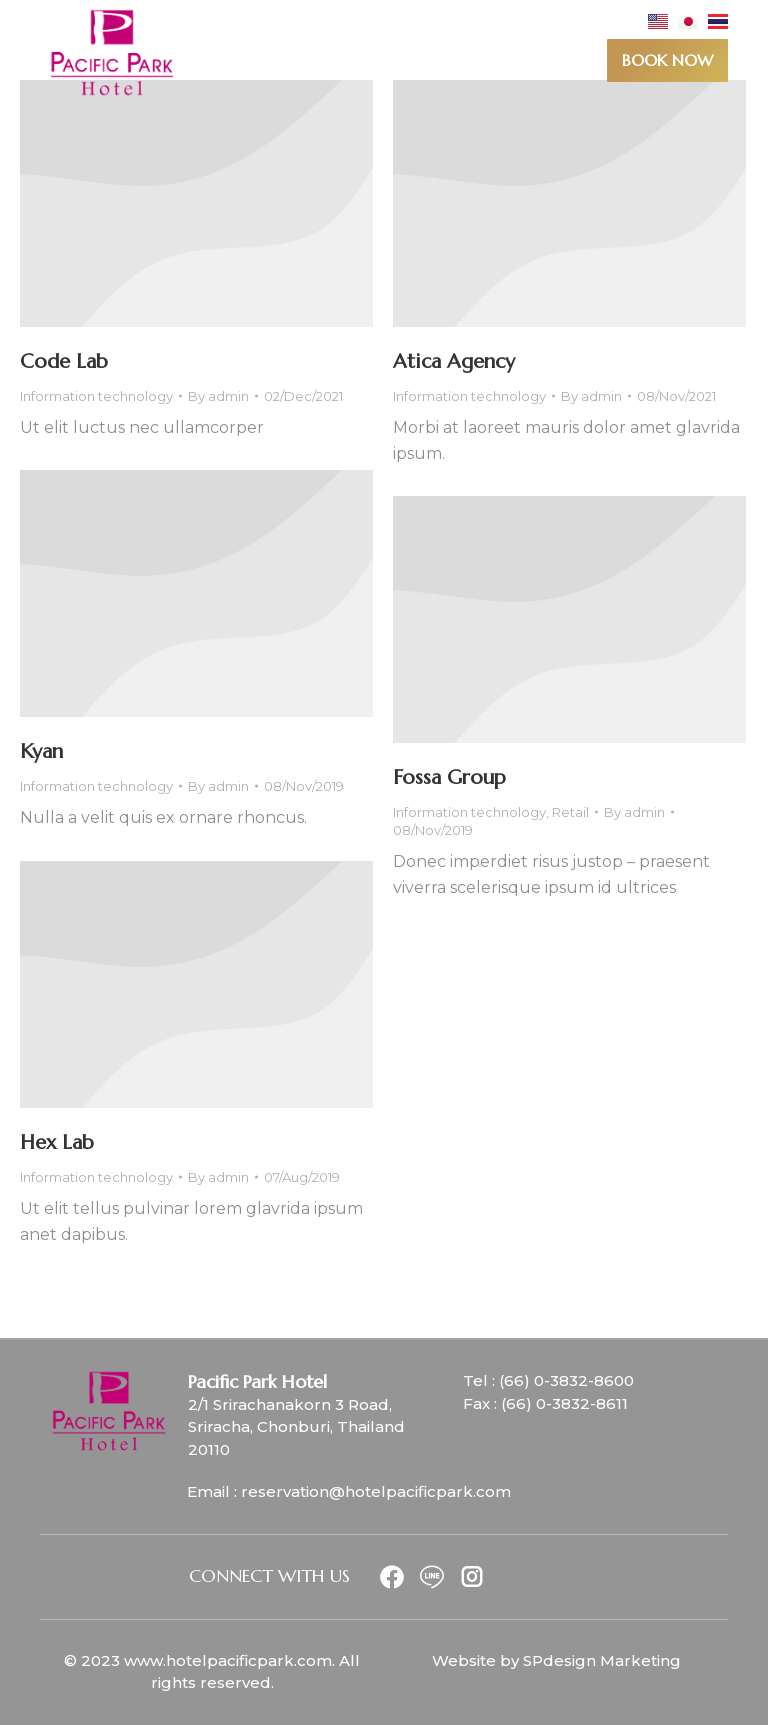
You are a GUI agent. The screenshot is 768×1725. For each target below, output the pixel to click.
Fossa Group (449, 777)
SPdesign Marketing (602, 1660)
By (218, 396)
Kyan (41, 751)
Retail (570, 812)
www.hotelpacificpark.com (228, 1660)
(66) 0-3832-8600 (566, 1380)
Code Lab (64, 361)
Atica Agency (454, 361)
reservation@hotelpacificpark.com (376, 1491)
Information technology (96, 396)
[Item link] (391, 1577)
